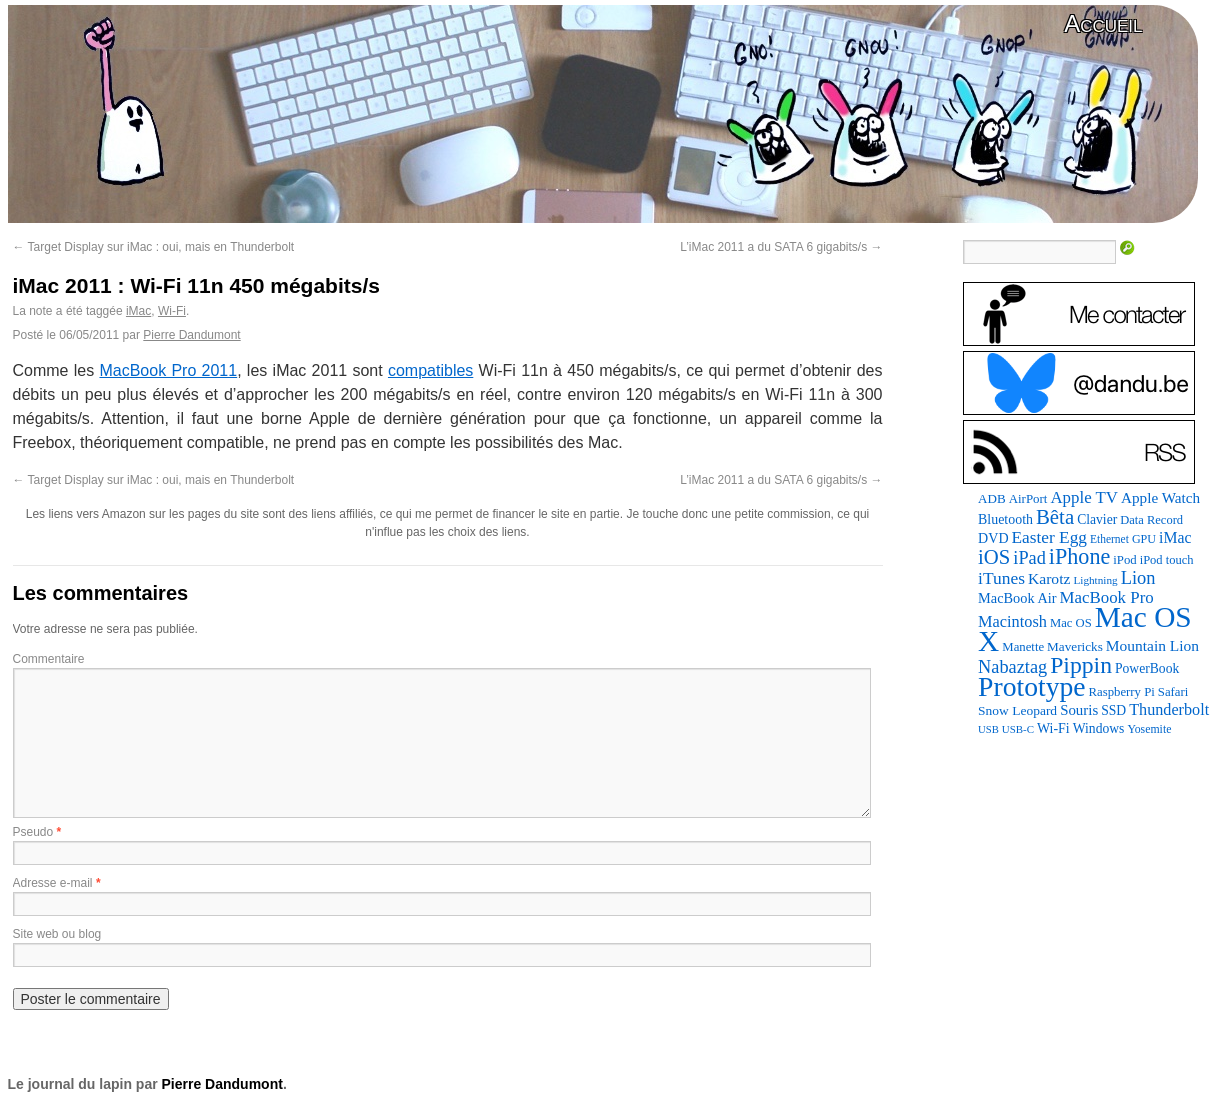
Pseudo (33, 832)
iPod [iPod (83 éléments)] (1124, 560)
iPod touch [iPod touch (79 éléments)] (1167, 560)
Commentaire (49, 659)
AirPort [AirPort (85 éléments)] (1028, 498)
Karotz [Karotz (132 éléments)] (1049, 578)
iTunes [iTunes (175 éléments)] (1001, 578)
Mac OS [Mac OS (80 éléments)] (1071, 623)
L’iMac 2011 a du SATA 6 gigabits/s (781, 247)
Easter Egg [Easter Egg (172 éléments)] (1049, 537)
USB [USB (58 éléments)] (988, 729)
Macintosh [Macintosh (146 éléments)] (1012, 621)
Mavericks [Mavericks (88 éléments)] (1075, 646)
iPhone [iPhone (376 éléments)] (1079, 556)
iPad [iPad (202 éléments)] (1029, 558)
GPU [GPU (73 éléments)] (1144, 539)
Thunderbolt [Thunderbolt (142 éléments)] (1169, 709)
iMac (138, 311)
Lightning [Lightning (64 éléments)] (1095, 580)
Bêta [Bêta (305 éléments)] (1055, 517)
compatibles (430, 370)
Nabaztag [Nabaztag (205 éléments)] (1012, 667)
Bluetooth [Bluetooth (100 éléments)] (1005, 519)
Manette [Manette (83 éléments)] (1023, 647)
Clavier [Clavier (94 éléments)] (1097, 519)
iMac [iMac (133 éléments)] (1175, 537)
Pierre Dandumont (191, 335)
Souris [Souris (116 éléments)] (1079, 710)
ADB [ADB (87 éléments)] (992, 498)
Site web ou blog (57, 934)
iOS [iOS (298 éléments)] (994, 557)
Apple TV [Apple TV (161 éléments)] (1084, 497)
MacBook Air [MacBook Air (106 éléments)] (1017, 598)
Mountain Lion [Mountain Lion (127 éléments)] (1152, 645)
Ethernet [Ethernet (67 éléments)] (1109, 539)
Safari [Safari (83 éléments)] (1173, 692)
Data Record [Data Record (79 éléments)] (1151, 520)
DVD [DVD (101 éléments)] (993, 538)
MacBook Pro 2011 (168, 370)
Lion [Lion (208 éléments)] (1138, 578)
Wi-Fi (172, 311)
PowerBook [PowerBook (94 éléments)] (1147, 668)
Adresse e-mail (53, 883)
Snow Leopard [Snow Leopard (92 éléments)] (1017, 710)
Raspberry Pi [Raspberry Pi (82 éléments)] (1122, 692)
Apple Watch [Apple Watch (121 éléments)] (1160, 497)
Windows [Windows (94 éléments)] (1099, 728)
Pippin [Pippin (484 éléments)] (1081, 665)
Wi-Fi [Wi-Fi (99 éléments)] (1053, 728)
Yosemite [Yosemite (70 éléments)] (1149, 729)
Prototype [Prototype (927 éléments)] (1031, 686)
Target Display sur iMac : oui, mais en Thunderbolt (154, 247)
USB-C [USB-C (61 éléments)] (1018, 729)
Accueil (1103, 23)
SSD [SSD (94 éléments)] (1113, 710)
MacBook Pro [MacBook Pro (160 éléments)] (1107, 597)
